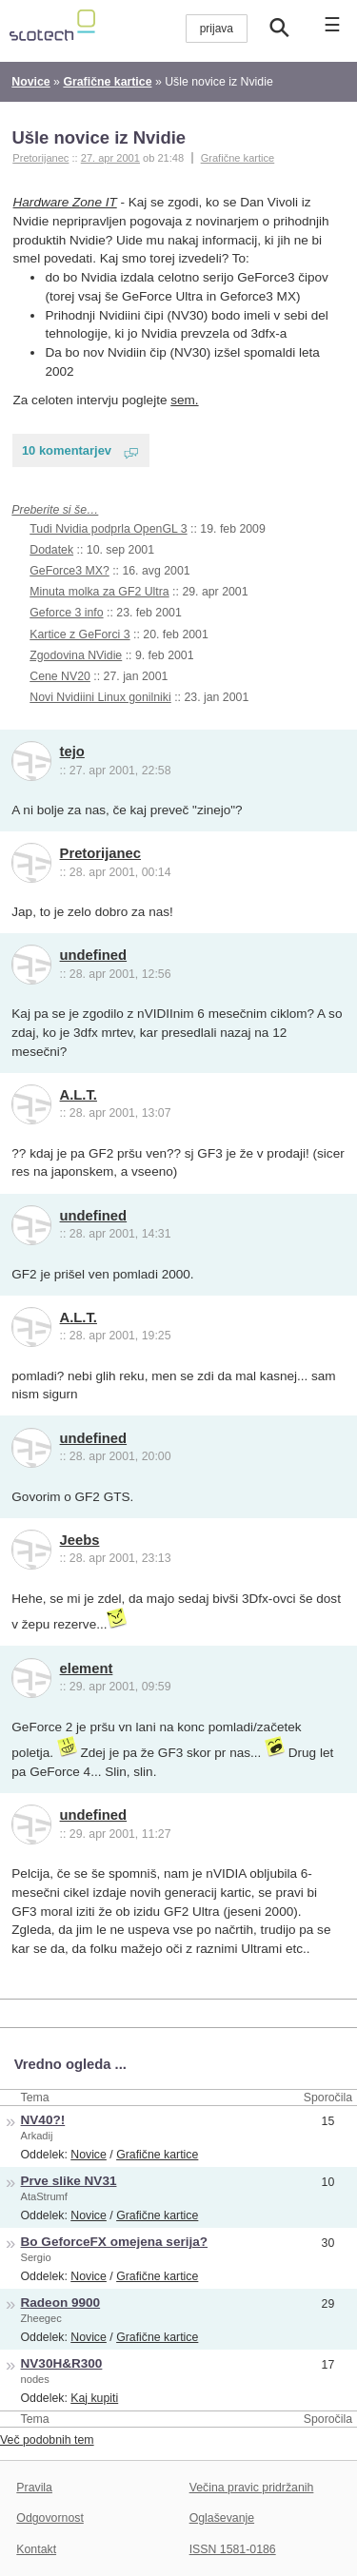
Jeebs (80, 1540)
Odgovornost (50, 2518)
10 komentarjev (66, 450)
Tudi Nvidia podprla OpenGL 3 (108, 529)
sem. (184, 400)
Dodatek (51, 549)
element (86, 1668)
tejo (72, 751)
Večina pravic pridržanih (251, 2487)
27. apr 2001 (110, 158)
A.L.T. (78, 1095)
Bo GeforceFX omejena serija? (114, 2241)
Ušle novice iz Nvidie (98, 137)
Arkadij (37, 2135)
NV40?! (43, 2120)
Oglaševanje (221, 2518)
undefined (94, 955)
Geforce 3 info (66, 612)
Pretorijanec (100, 853)
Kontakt (36, 2549)
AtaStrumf (44, 2196)
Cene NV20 (60, 676)
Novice (88, 2154)
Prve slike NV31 (69, 2181)
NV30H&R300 (62, 2363)
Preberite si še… (54, 510)
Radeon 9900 (61, 2302)
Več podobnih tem (47, 2440)
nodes (35, 2379)
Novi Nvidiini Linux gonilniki (100, 697)
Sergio (36, 2257)
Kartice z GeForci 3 (79, 634)
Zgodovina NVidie (76, 655)
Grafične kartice (238, 158)
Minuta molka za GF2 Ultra (99, 591)
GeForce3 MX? (69, 570)
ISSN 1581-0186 (232, 2549)
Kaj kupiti (94, 2398)
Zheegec (41, 2318)
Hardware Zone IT (65, 202)
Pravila (34, 2487)
